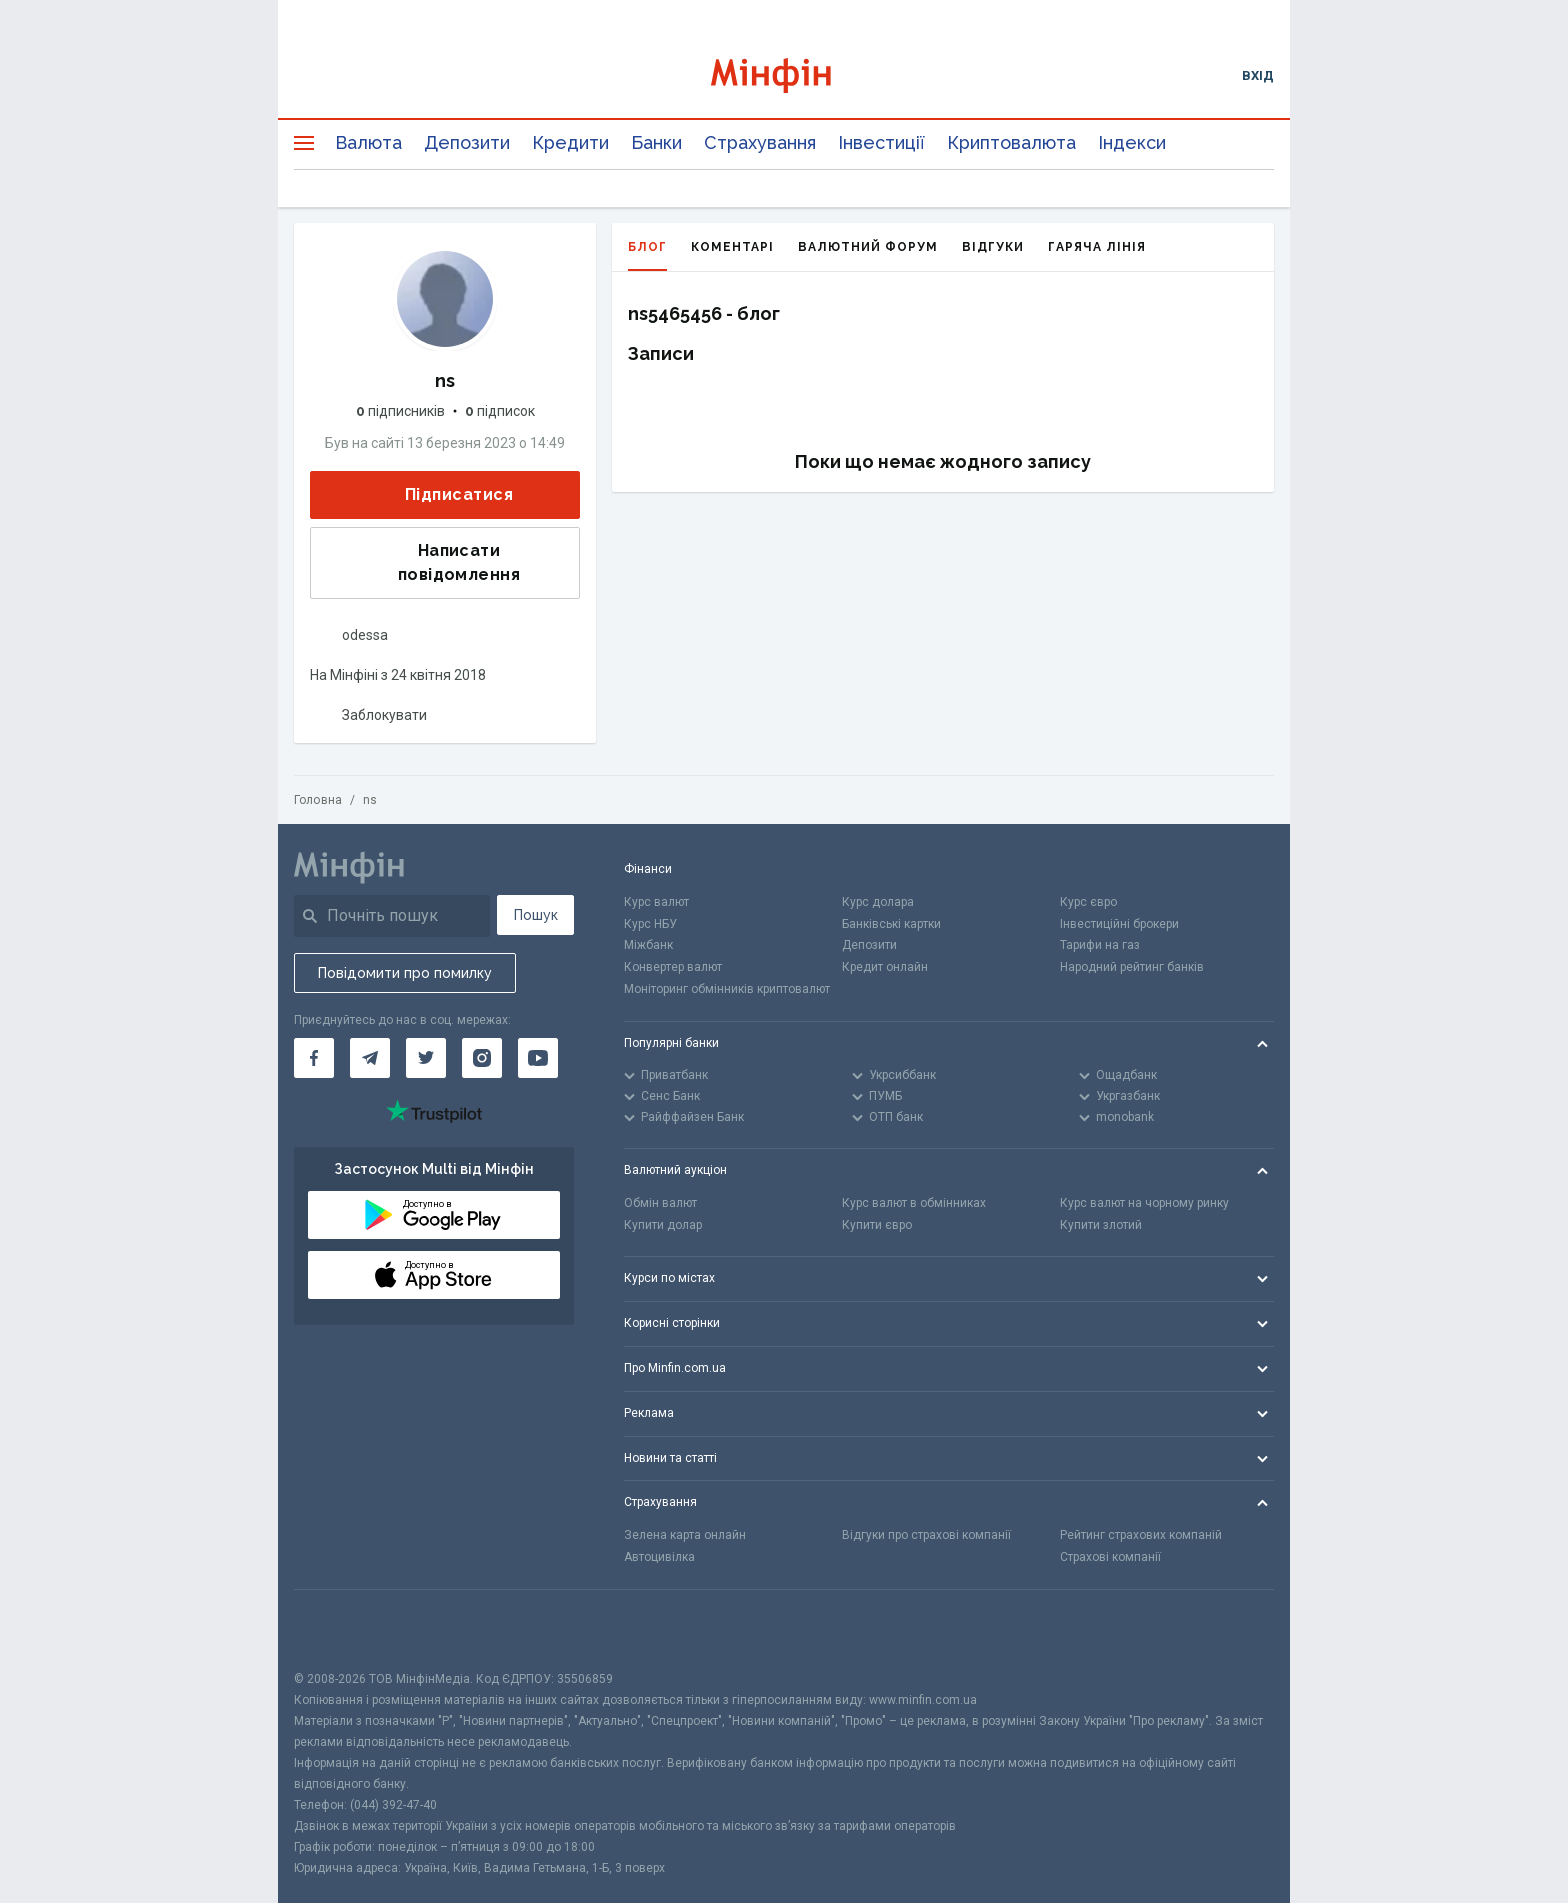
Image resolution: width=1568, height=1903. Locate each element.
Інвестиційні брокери (1119, 924)
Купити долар (663, 1225)
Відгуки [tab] (993, 247)
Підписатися (443, 495)
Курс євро (1088, 902)
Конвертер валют (673, 967)
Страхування (760, 142)
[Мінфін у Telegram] (370, 1058)
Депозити (467, 142)
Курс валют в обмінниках (914, 1203)
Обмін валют (660, 1203)
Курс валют (656, 902)
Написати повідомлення (421, 562)
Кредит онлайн (885, 967)
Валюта (368, 142)
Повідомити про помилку (405, 973)
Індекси (1132, 142)
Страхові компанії (1110, 1557)
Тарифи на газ (1100, 945)
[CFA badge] (338, 1629)
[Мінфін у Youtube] (538, 1058)
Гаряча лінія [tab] (1097, 247)
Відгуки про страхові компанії (926, 1535)
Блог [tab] (647, 255)
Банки (656, 142)
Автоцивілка (659, 1557)
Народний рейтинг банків (1132, 967)
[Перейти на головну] (784, 75)
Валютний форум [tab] (868, 247)
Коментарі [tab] (732, 247)
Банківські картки (891, 924)
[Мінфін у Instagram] (482, 1058)
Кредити (570, 142)
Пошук (536, 915)
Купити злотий (1101, 1225)
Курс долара (878, 902)
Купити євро (877, 1225)
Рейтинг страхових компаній (1141, 1535)
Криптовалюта (1011, 142)
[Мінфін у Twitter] (426, 1058)
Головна (318, 800)
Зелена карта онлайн (685, 1535)
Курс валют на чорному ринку (1144, 1203)
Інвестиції (881, 142)
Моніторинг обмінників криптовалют (727, 989)
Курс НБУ (650, 924)
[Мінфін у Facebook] (314, 1058)
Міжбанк (648, 945)
